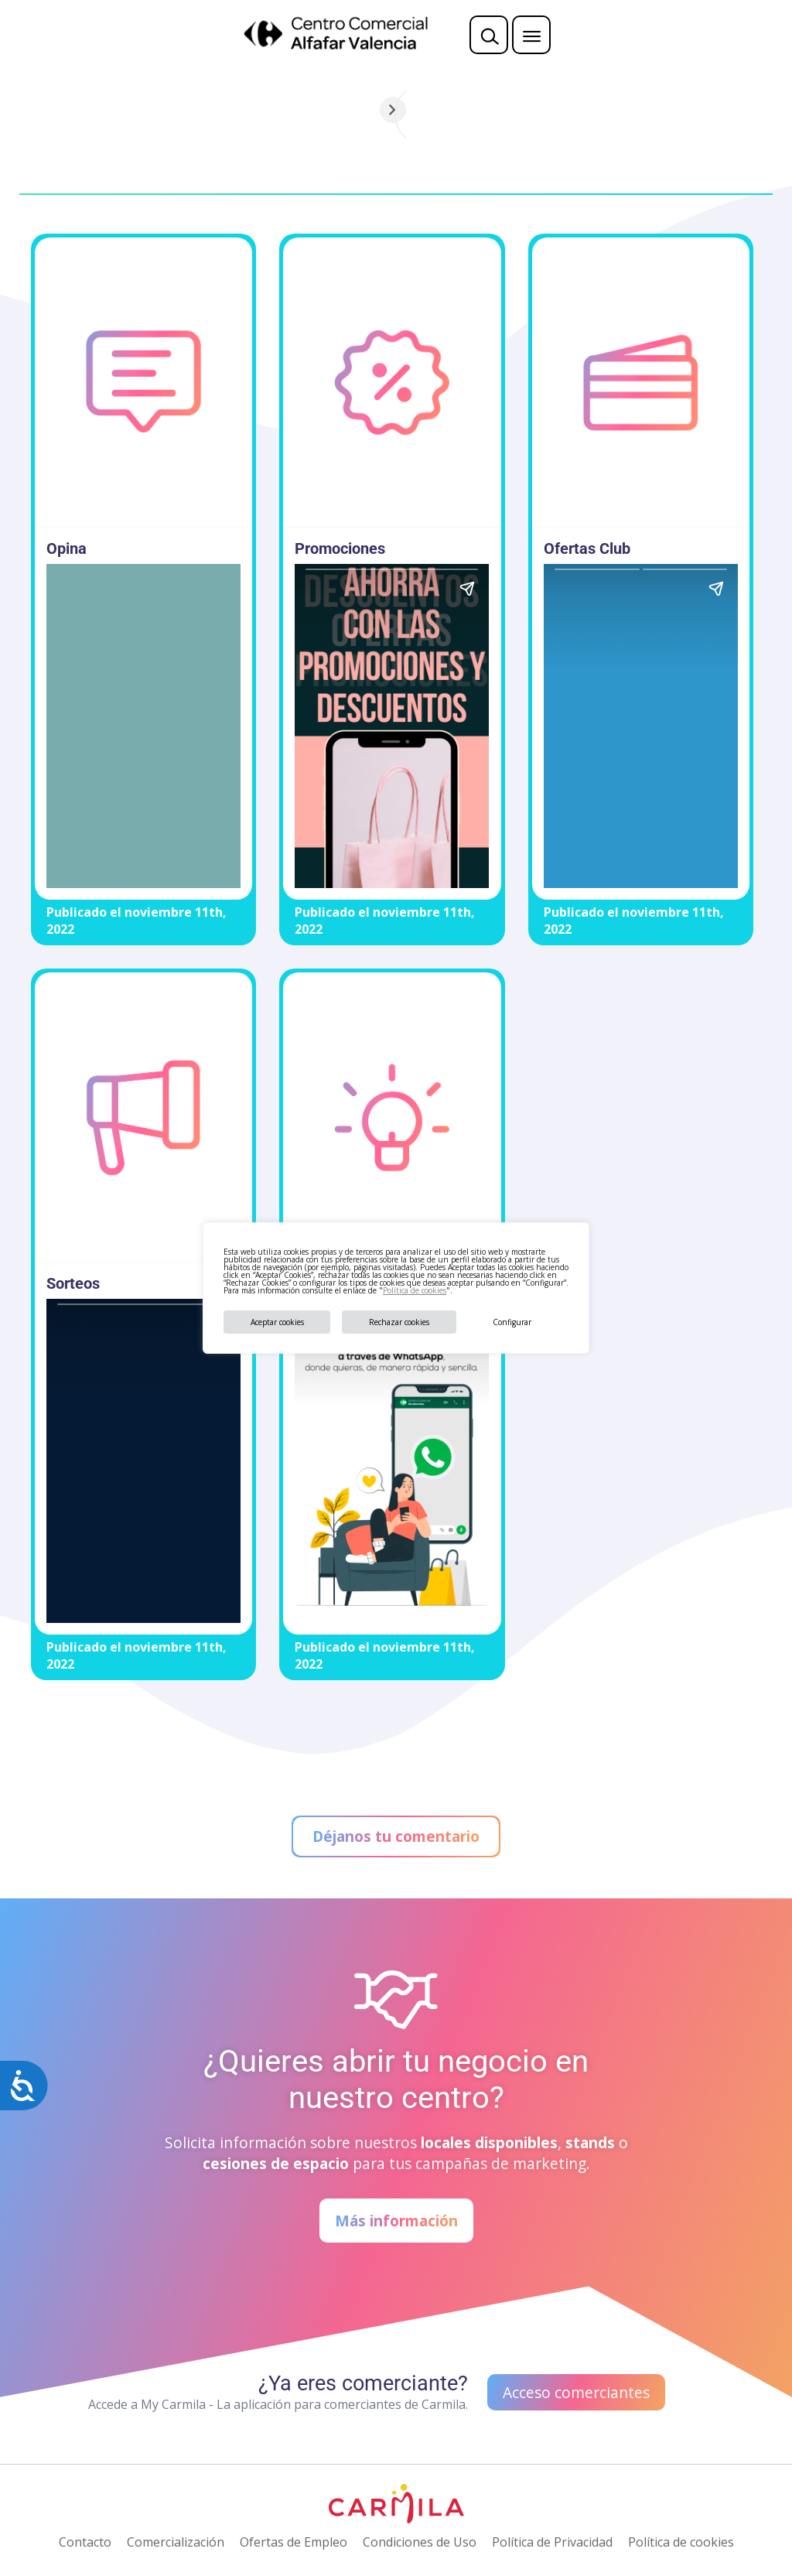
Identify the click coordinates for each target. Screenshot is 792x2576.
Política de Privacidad (552, 2541)
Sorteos (73, 1283)
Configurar (512, 1322)
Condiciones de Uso (419, 2541)
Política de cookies (414, 1290)
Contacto (85, 2541)
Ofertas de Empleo (293, 2541)
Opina (66, 548)
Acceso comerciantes (576, 2392)
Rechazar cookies (399, 1322)
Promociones (340, 548)
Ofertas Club (587, 548)
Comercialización (175, 2541)
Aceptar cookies (277, 1322)
